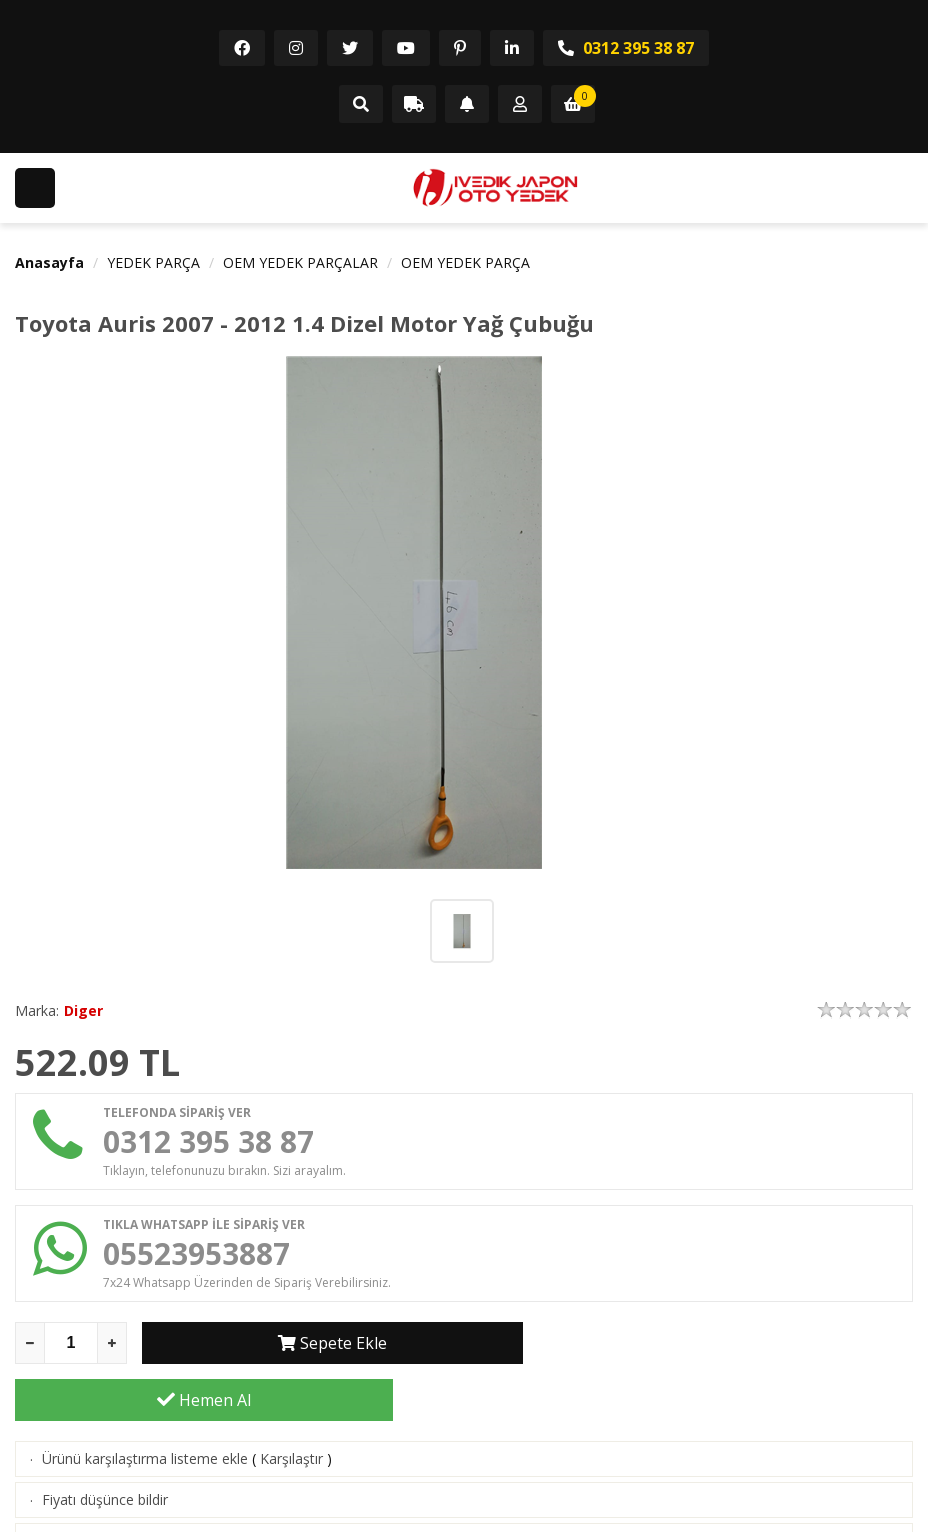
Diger (83, 1010)
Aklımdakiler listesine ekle (123, 1483)
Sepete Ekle (331, 1343)
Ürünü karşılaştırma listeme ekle (145, 1401)
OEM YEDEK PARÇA (465, 262)
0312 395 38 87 (626, 48)
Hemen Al (724, 1343)
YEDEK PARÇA (153, 262)
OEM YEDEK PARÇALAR (300, 262)
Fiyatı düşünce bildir (105, 1442)
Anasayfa (49, 262)
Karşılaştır (291, 1401)
